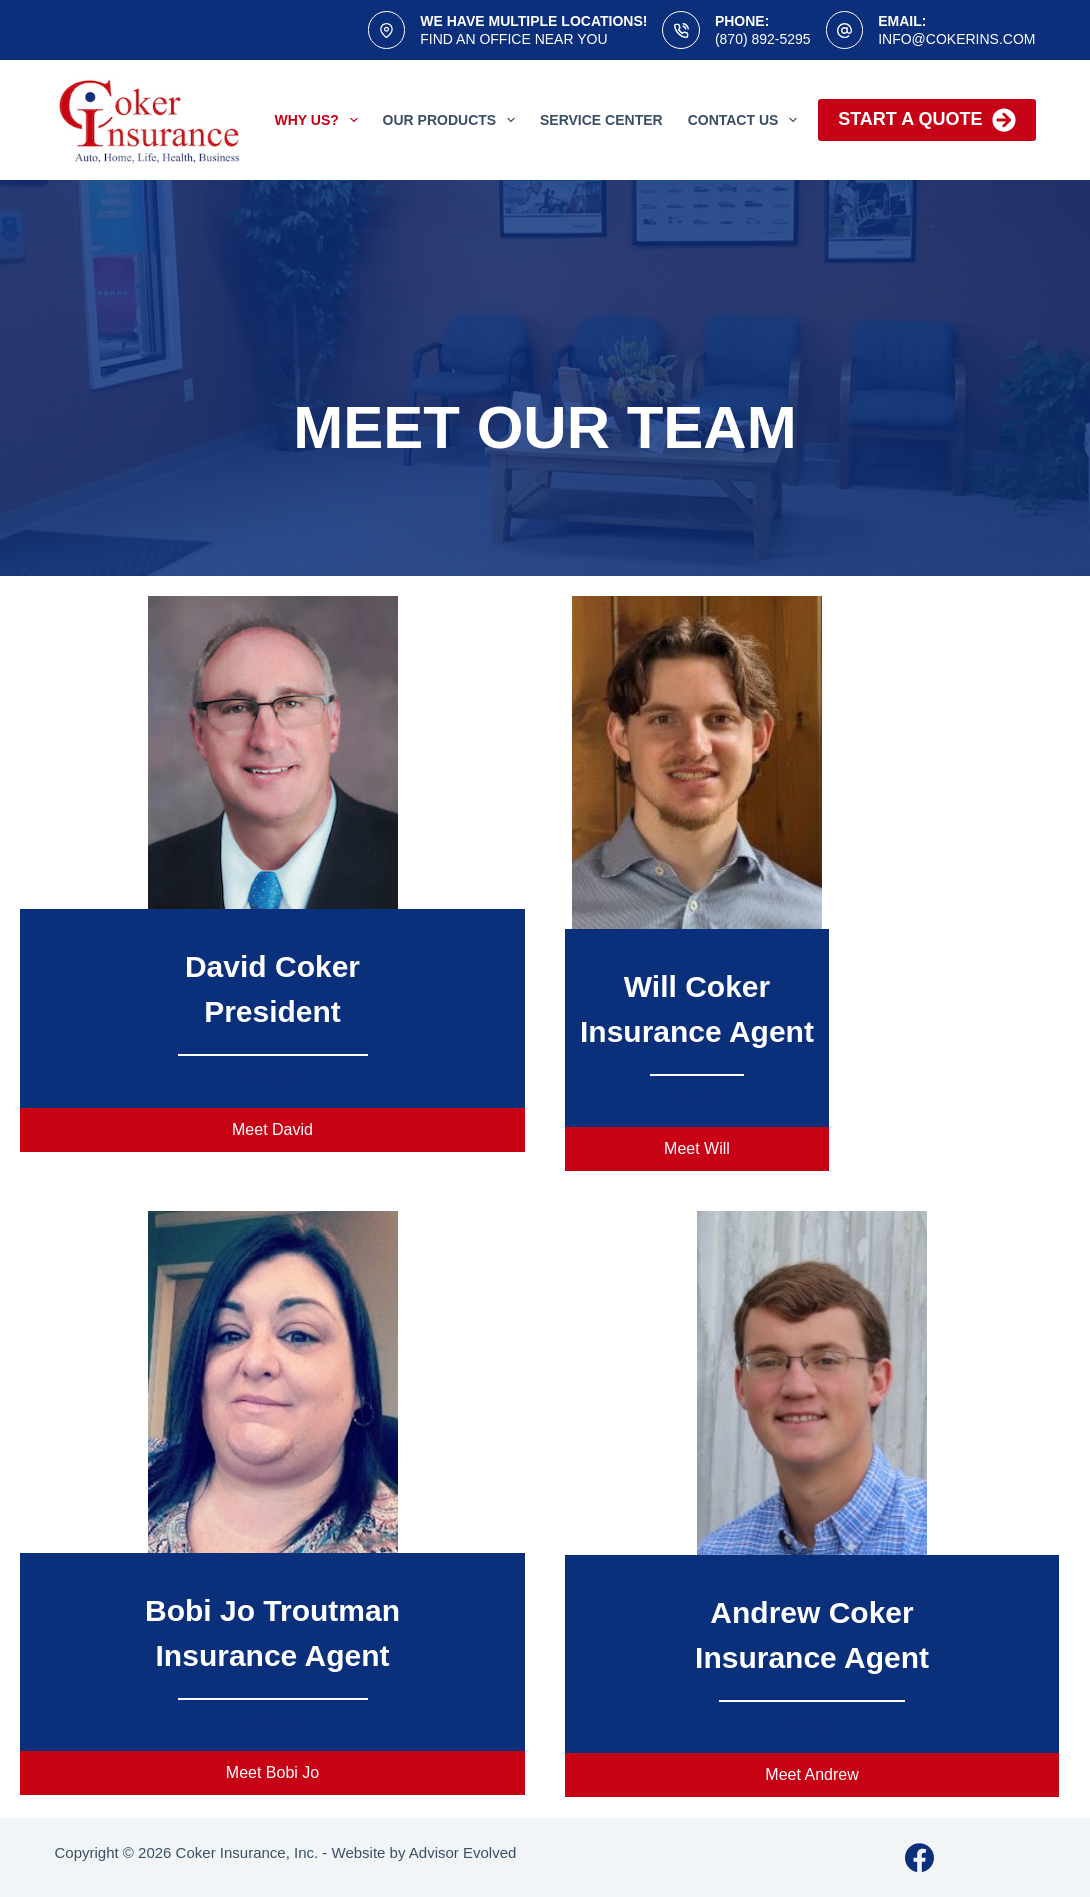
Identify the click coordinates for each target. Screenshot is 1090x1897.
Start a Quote (926, 120)
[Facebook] (919, 1857)
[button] (272, 1130)
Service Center (601, 120)
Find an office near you (513, 39)
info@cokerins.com (956, 39)
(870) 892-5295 (763, 39)
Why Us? (320, 120)
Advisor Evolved (463, 1852)
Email (272, 1078)
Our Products (453, 120)
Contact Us (747, 120)
